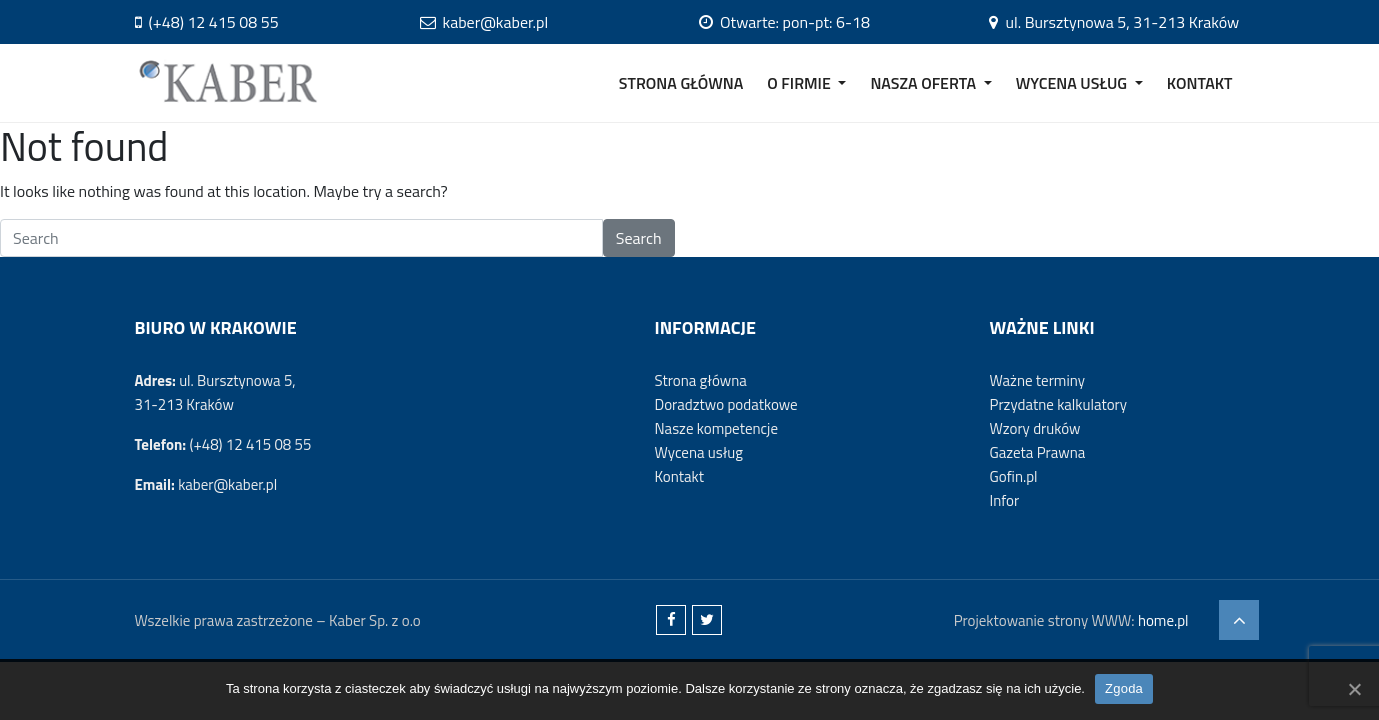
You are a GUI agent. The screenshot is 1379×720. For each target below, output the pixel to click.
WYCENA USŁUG (1073, 83)
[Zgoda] (1354, 689)
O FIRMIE (800, 83)
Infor (1004, 500)
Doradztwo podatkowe (725, 404)
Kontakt (678, 476)
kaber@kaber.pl (484, 22)
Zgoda (1124, 688)
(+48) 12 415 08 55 (207, 22)
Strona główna (700, 380)
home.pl (1163, 620)
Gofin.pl (1013, 476)
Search (639, 238)
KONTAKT (1200, 83)
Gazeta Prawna (1037, 452)
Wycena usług (698, 452)
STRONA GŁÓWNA (681, 83)
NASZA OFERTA (924, 83)
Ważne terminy (1036, 380)
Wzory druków (1034, 428)
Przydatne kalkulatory (1058, 404)
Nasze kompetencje (715, 428)
